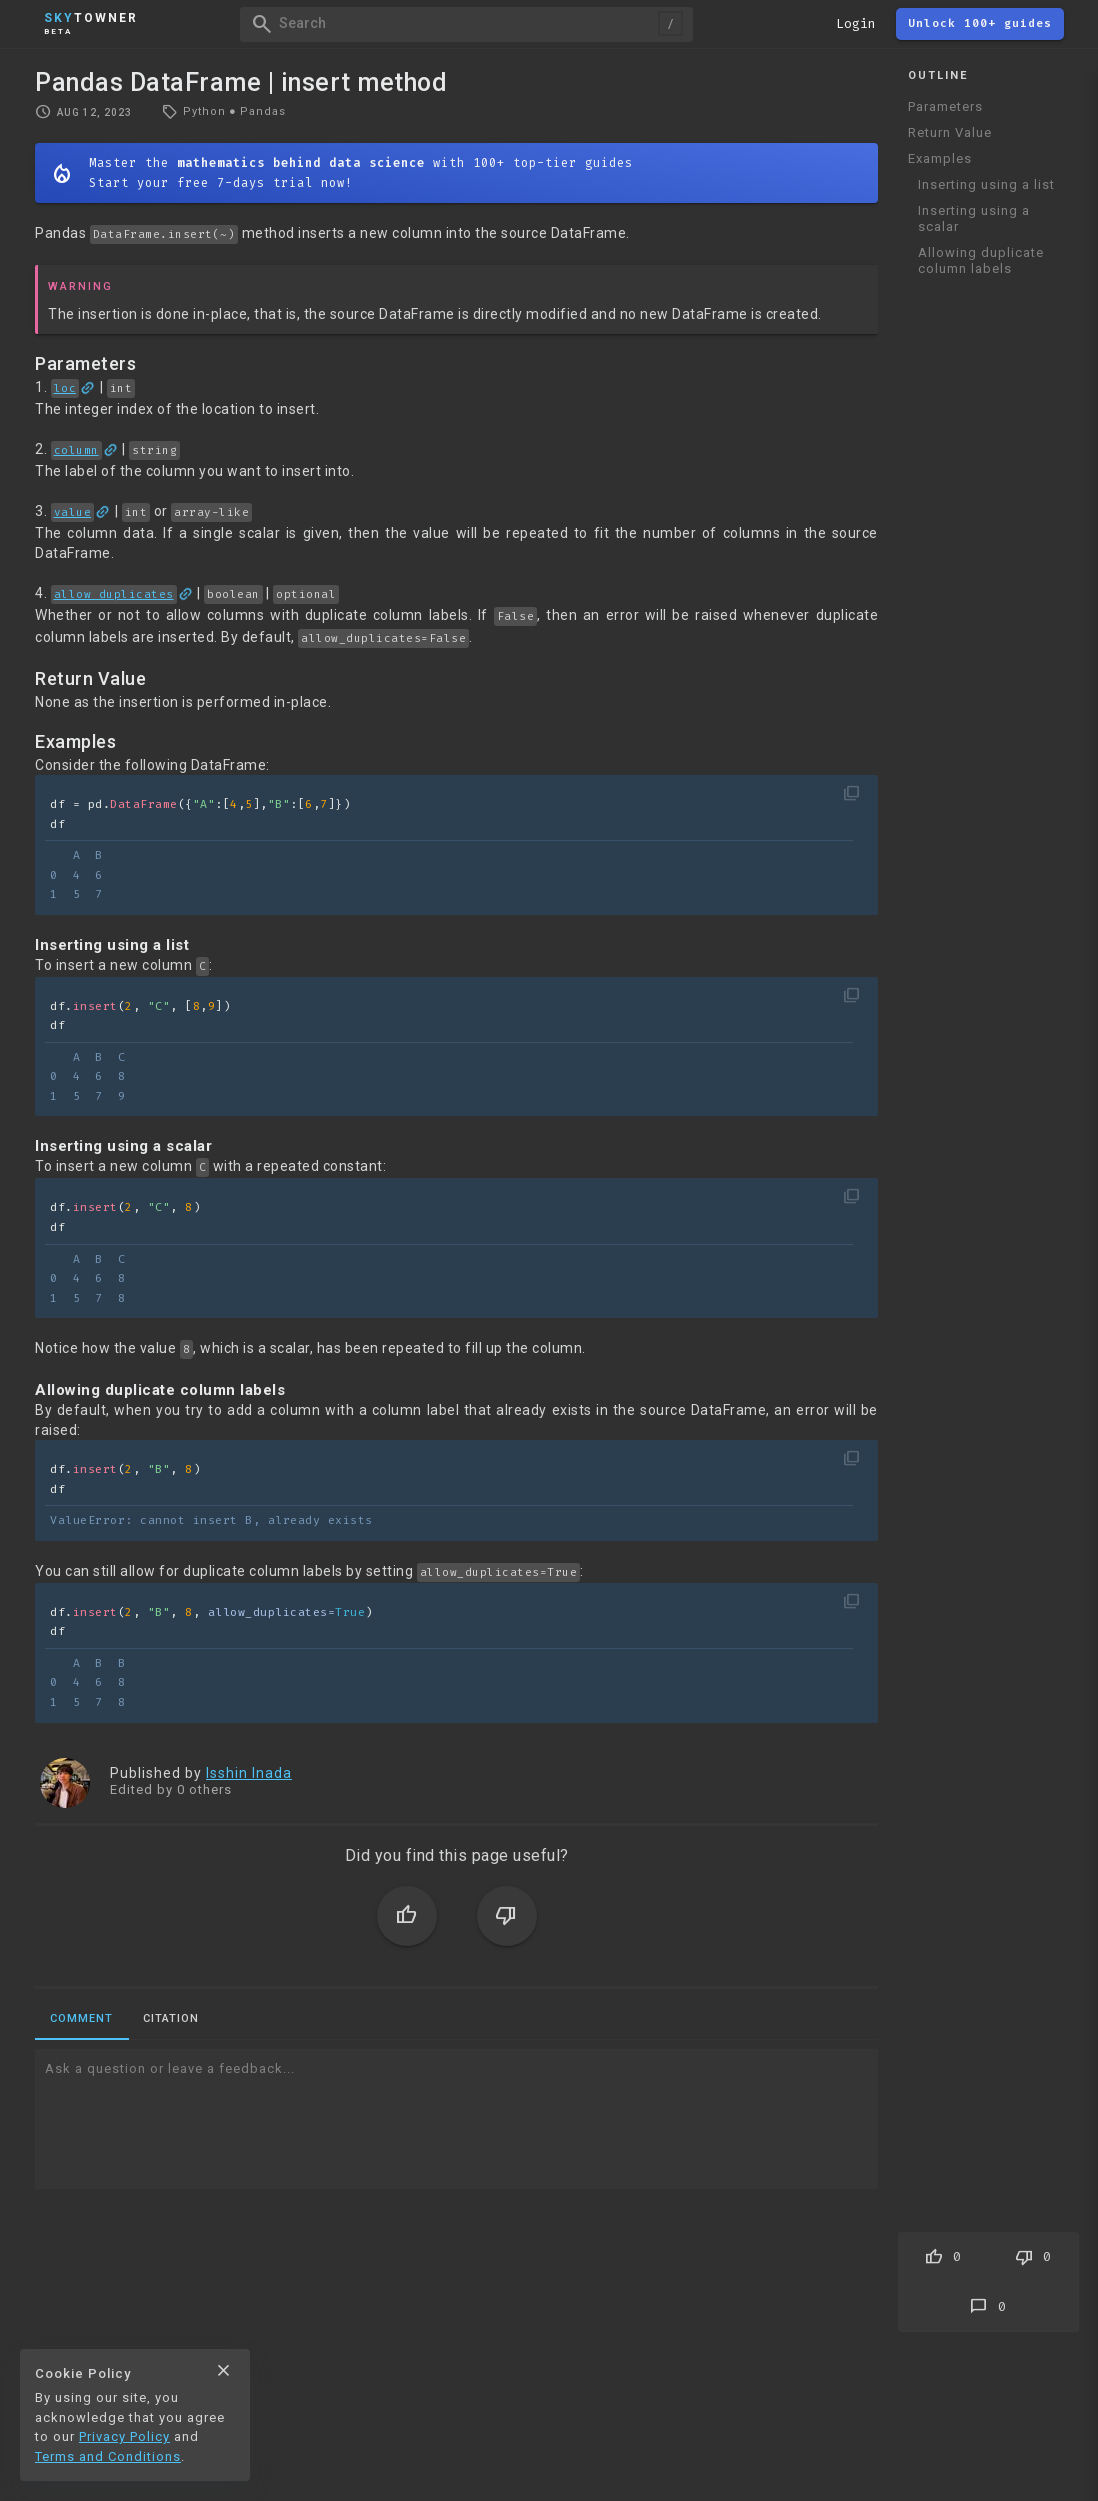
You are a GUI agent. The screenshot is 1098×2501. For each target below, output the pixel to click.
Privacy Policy (124, 2436)
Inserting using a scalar (974, 218)
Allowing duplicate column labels (981, 260)
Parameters (945, 106)
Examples (940, 158)
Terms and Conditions (108, 2456)
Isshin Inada (249, 1773)
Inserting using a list (986, 184)
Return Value (950, 132)
